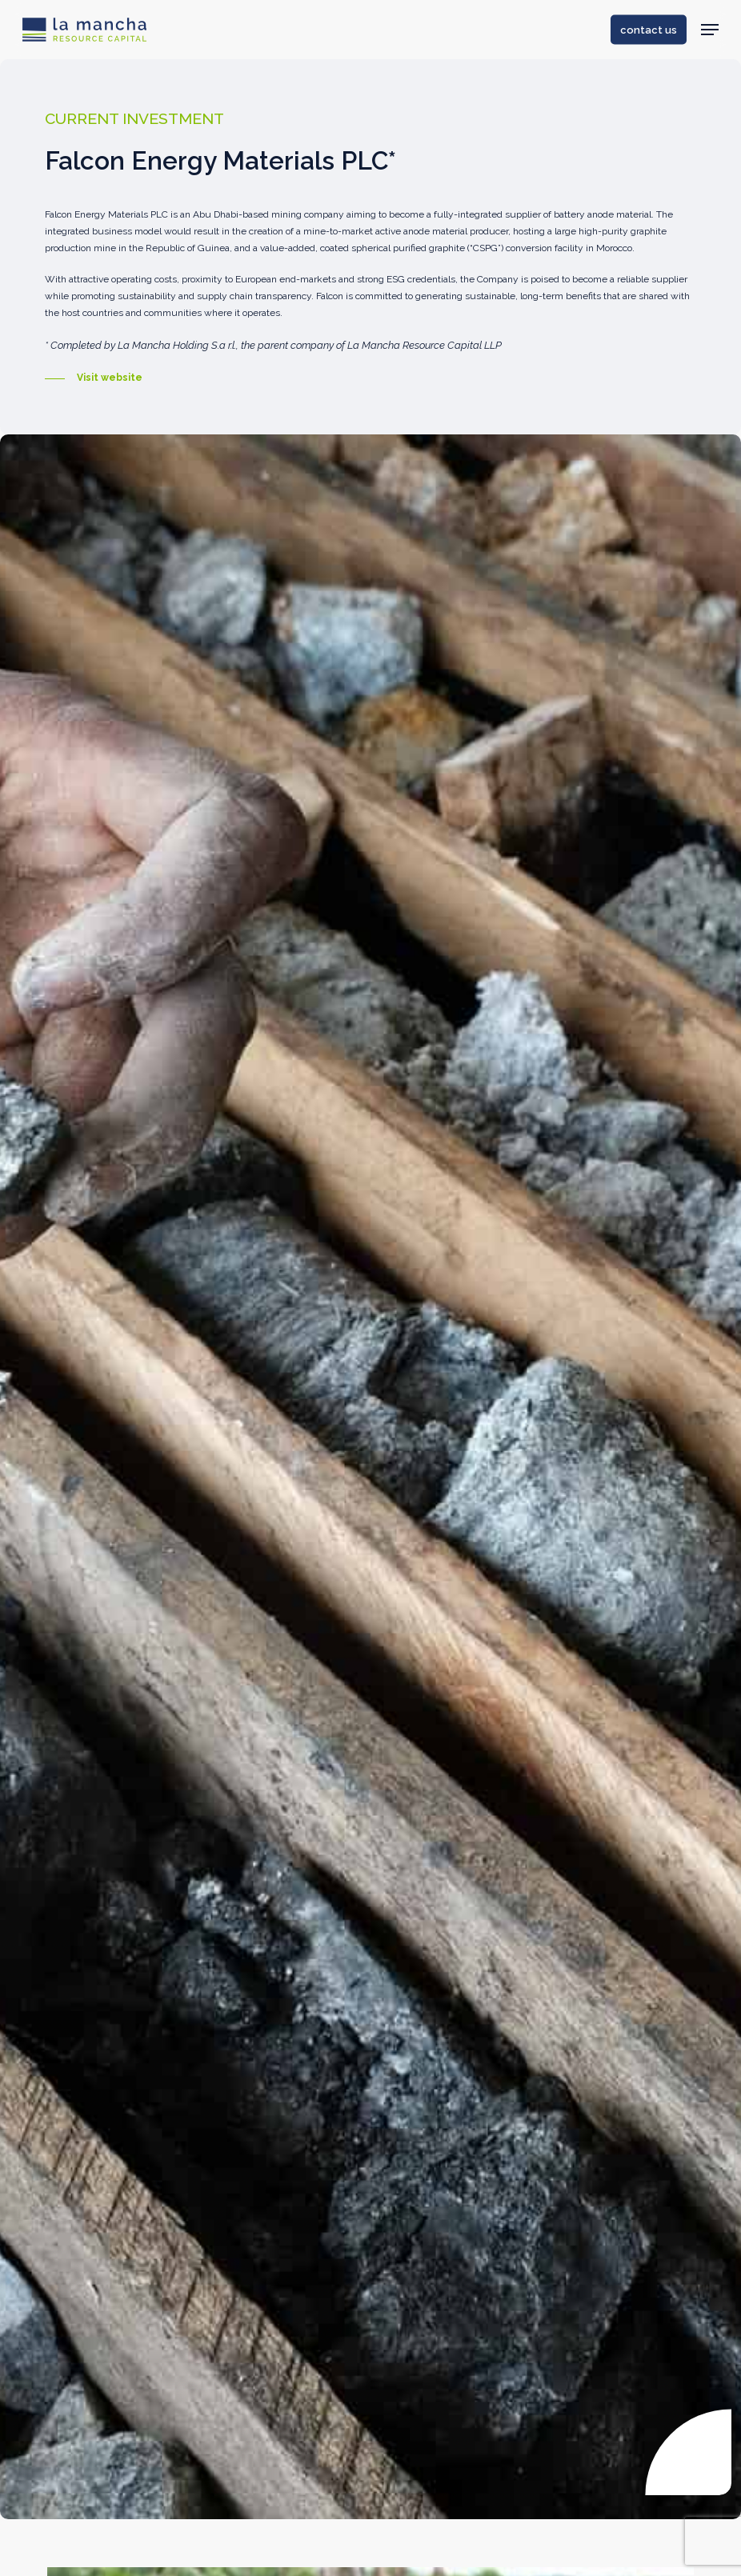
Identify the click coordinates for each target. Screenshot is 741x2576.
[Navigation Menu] (710, 30)
